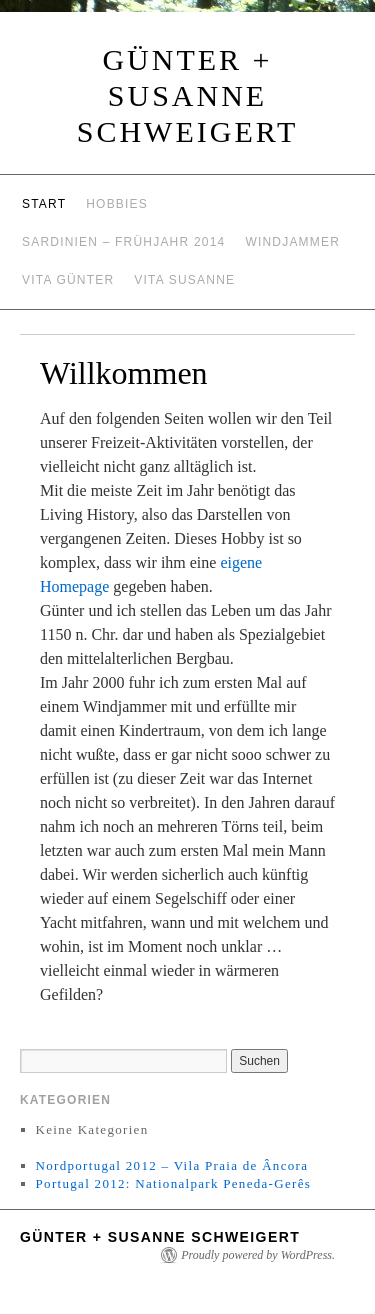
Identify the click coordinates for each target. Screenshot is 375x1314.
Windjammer (292, 242)
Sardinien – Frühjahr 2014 (123, 242)
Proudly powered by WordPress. (258, 1255)
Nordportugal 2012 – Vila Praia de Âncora (172, 1165)
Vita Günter (68, 280)
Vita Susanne (184, 280)
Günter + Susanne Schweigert (188, 95)
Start (44, 204)
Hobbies (117, 204)
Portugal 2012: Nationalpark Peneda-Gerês (173, 1183)
